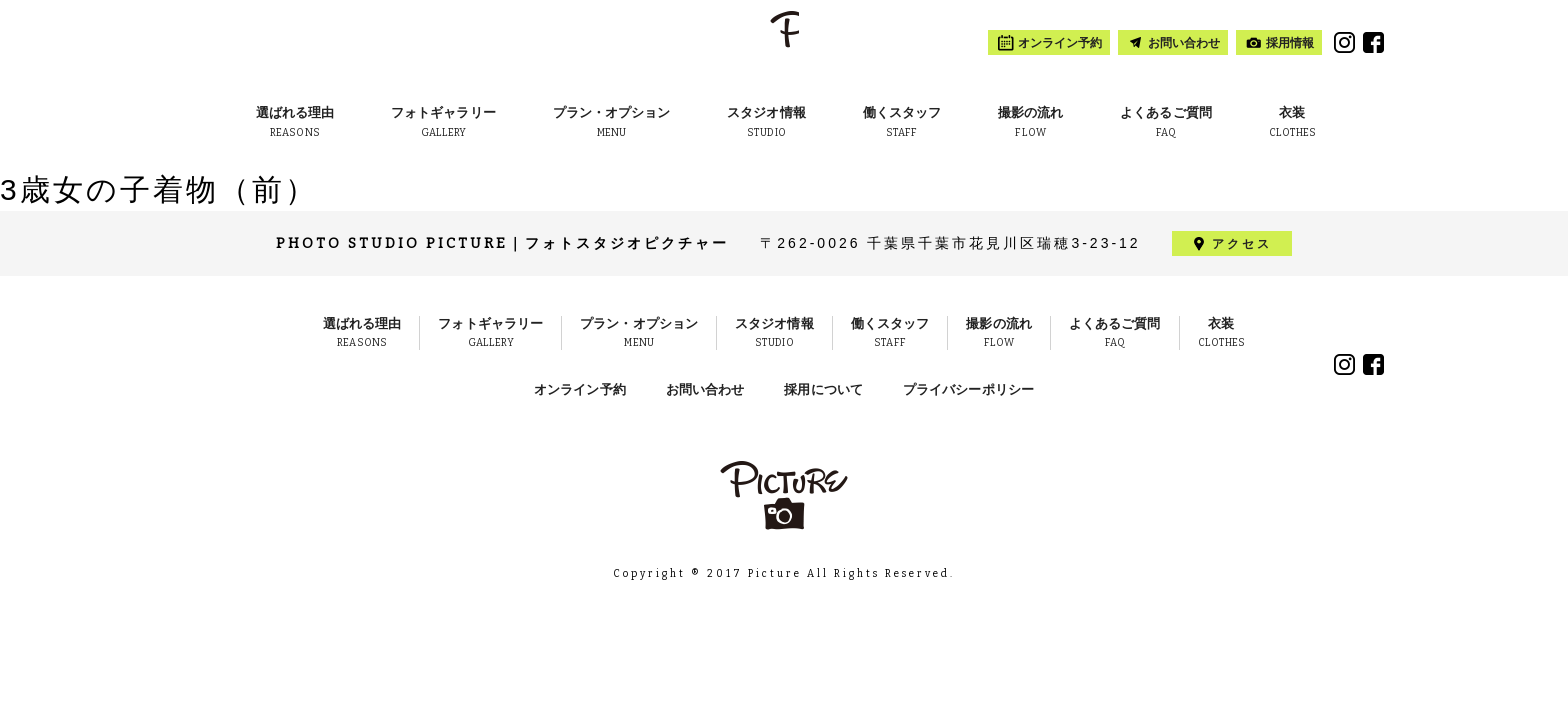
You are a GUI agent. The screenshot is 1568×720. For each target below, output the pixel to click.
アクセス (1242, 244)
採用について (823, 389)
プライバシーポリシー (968, 389)
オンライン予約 (580, 389)
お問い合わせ (705, 389)
